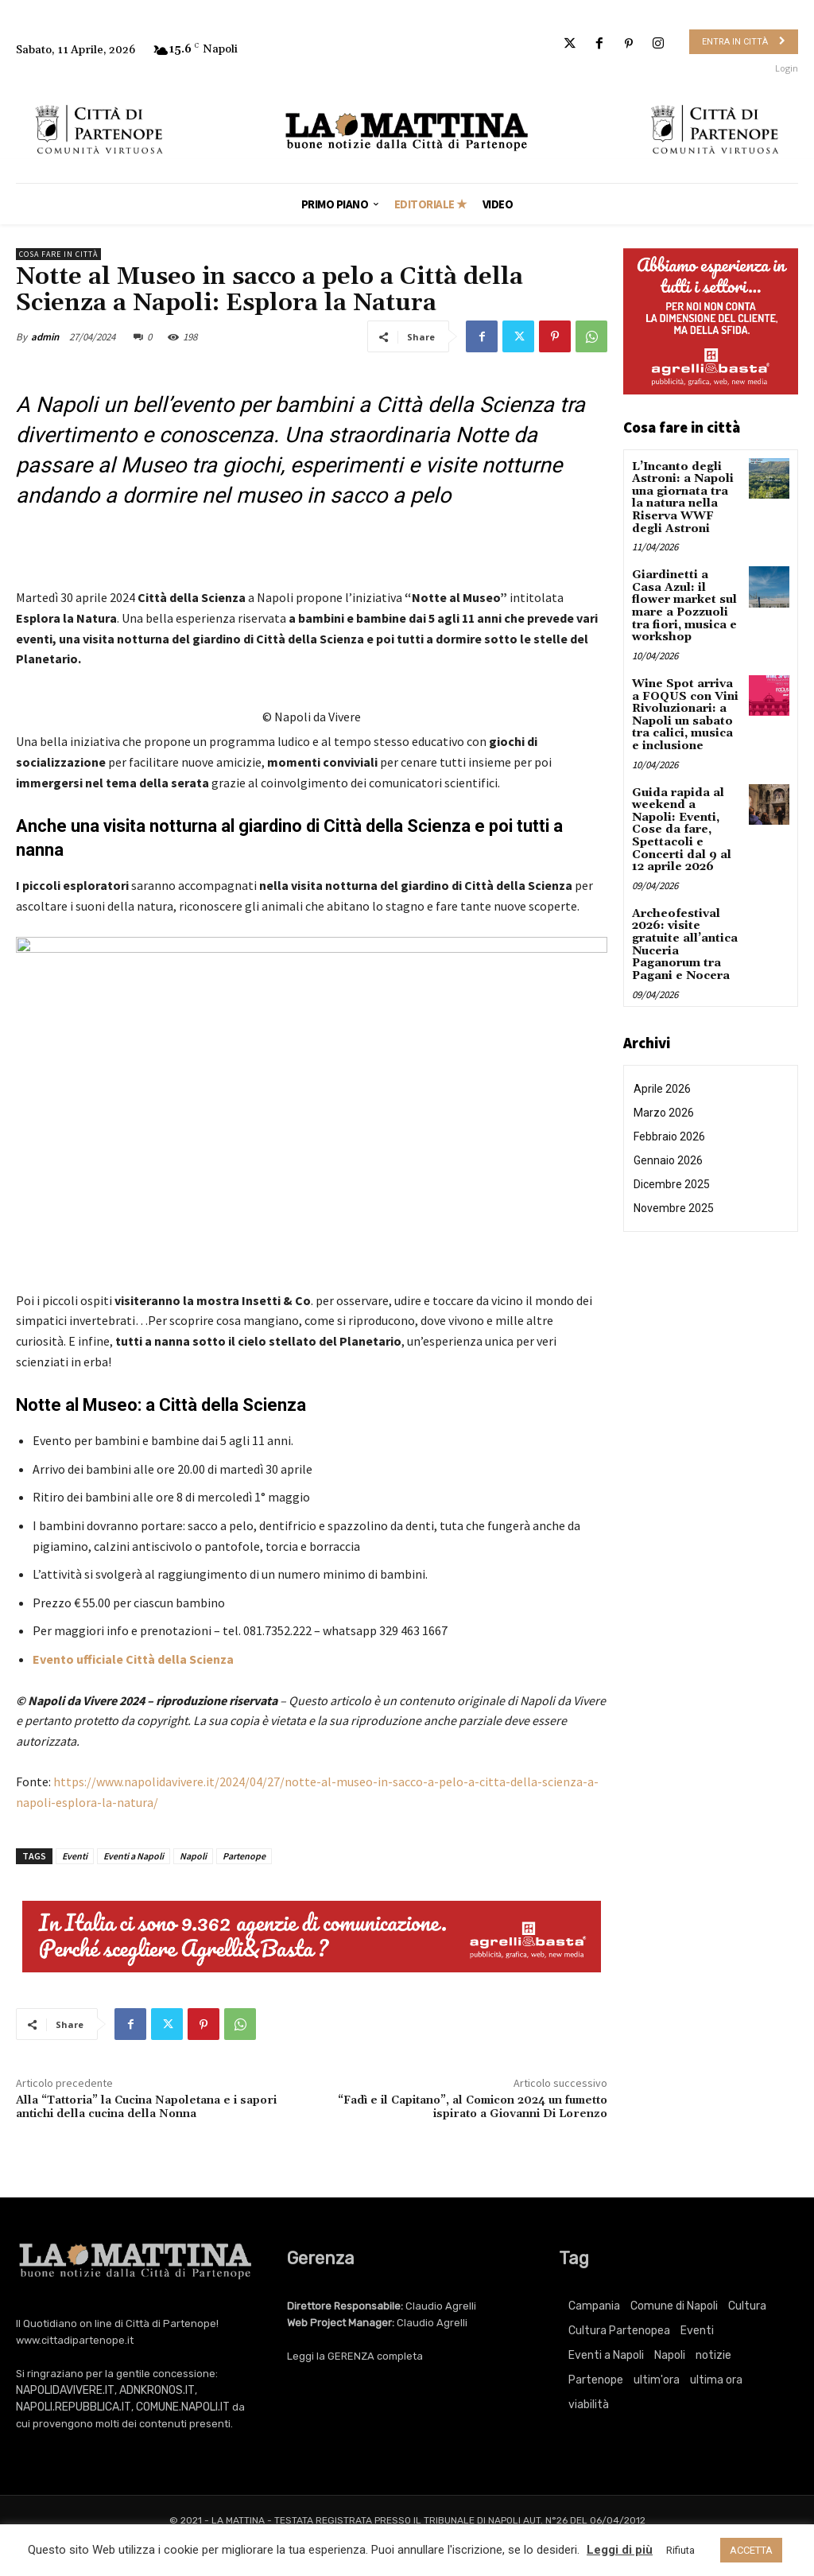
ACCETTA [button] (751, 2550)
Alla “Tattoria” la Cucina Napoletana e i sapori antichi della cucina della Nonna (146, 2107)
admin (45, 337)
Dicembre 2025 (672, 1178)
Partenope (244, 1856)
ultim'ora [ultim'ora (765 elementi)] (657, 2380)
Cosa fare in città (58, 254)
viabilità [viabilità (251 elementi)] (588, 2404)
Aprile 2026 (662, 1083)
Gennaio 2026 (668, 1154)
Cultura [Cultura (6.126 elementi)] (747, 2306)
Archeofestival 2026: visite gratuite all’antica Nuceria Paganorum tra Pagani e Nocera (685, 939)
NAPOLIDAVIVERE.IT (65, 2390)
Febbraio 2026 (669, 1131)
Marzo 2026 (664, 1107)
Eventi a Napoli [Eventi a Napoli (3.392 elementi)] (606, 2355)
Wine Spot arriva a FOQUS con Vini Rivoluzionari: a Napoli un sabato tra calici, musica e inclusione (685, 712)
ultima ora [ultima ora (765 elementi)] (716, 2380)
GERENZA (351, 2356)
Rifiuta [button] (680, 2550)
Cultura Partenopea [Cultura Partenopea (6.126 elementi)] (619, 2330)
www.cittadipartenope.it (75, 2340)
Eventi (74, 1856)
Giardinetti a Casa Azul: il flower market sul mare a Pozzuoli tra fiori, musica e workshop (686, 605)
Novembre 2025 (674, 1202)
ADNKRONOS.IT (157, 2390)
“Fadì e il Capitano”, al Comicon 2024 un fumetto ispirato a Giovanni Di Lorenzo (472, 2107)
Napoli (193, 1856)
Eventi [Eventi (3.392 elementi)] (697, 2330)
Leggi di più (620, 2550)
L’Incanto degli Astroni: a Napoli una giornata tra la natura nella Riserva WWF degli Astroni (683, 497)
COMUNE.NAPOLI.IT (183, 2407)
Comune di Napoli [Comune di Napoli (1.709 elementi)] (674, 2306)
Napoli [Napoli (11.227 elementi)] (669, 2355)
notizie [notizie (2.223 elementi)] (713, 2355)
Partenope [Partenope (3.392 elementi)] (595, 2380)
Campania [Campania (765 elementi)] (594, 2306)
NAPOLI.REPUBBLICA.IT (73, 2407)
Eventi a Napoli (133, 1856)
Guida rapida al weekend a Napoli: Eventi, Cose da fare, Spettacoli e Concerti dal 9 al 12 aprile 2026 (681, 826)
